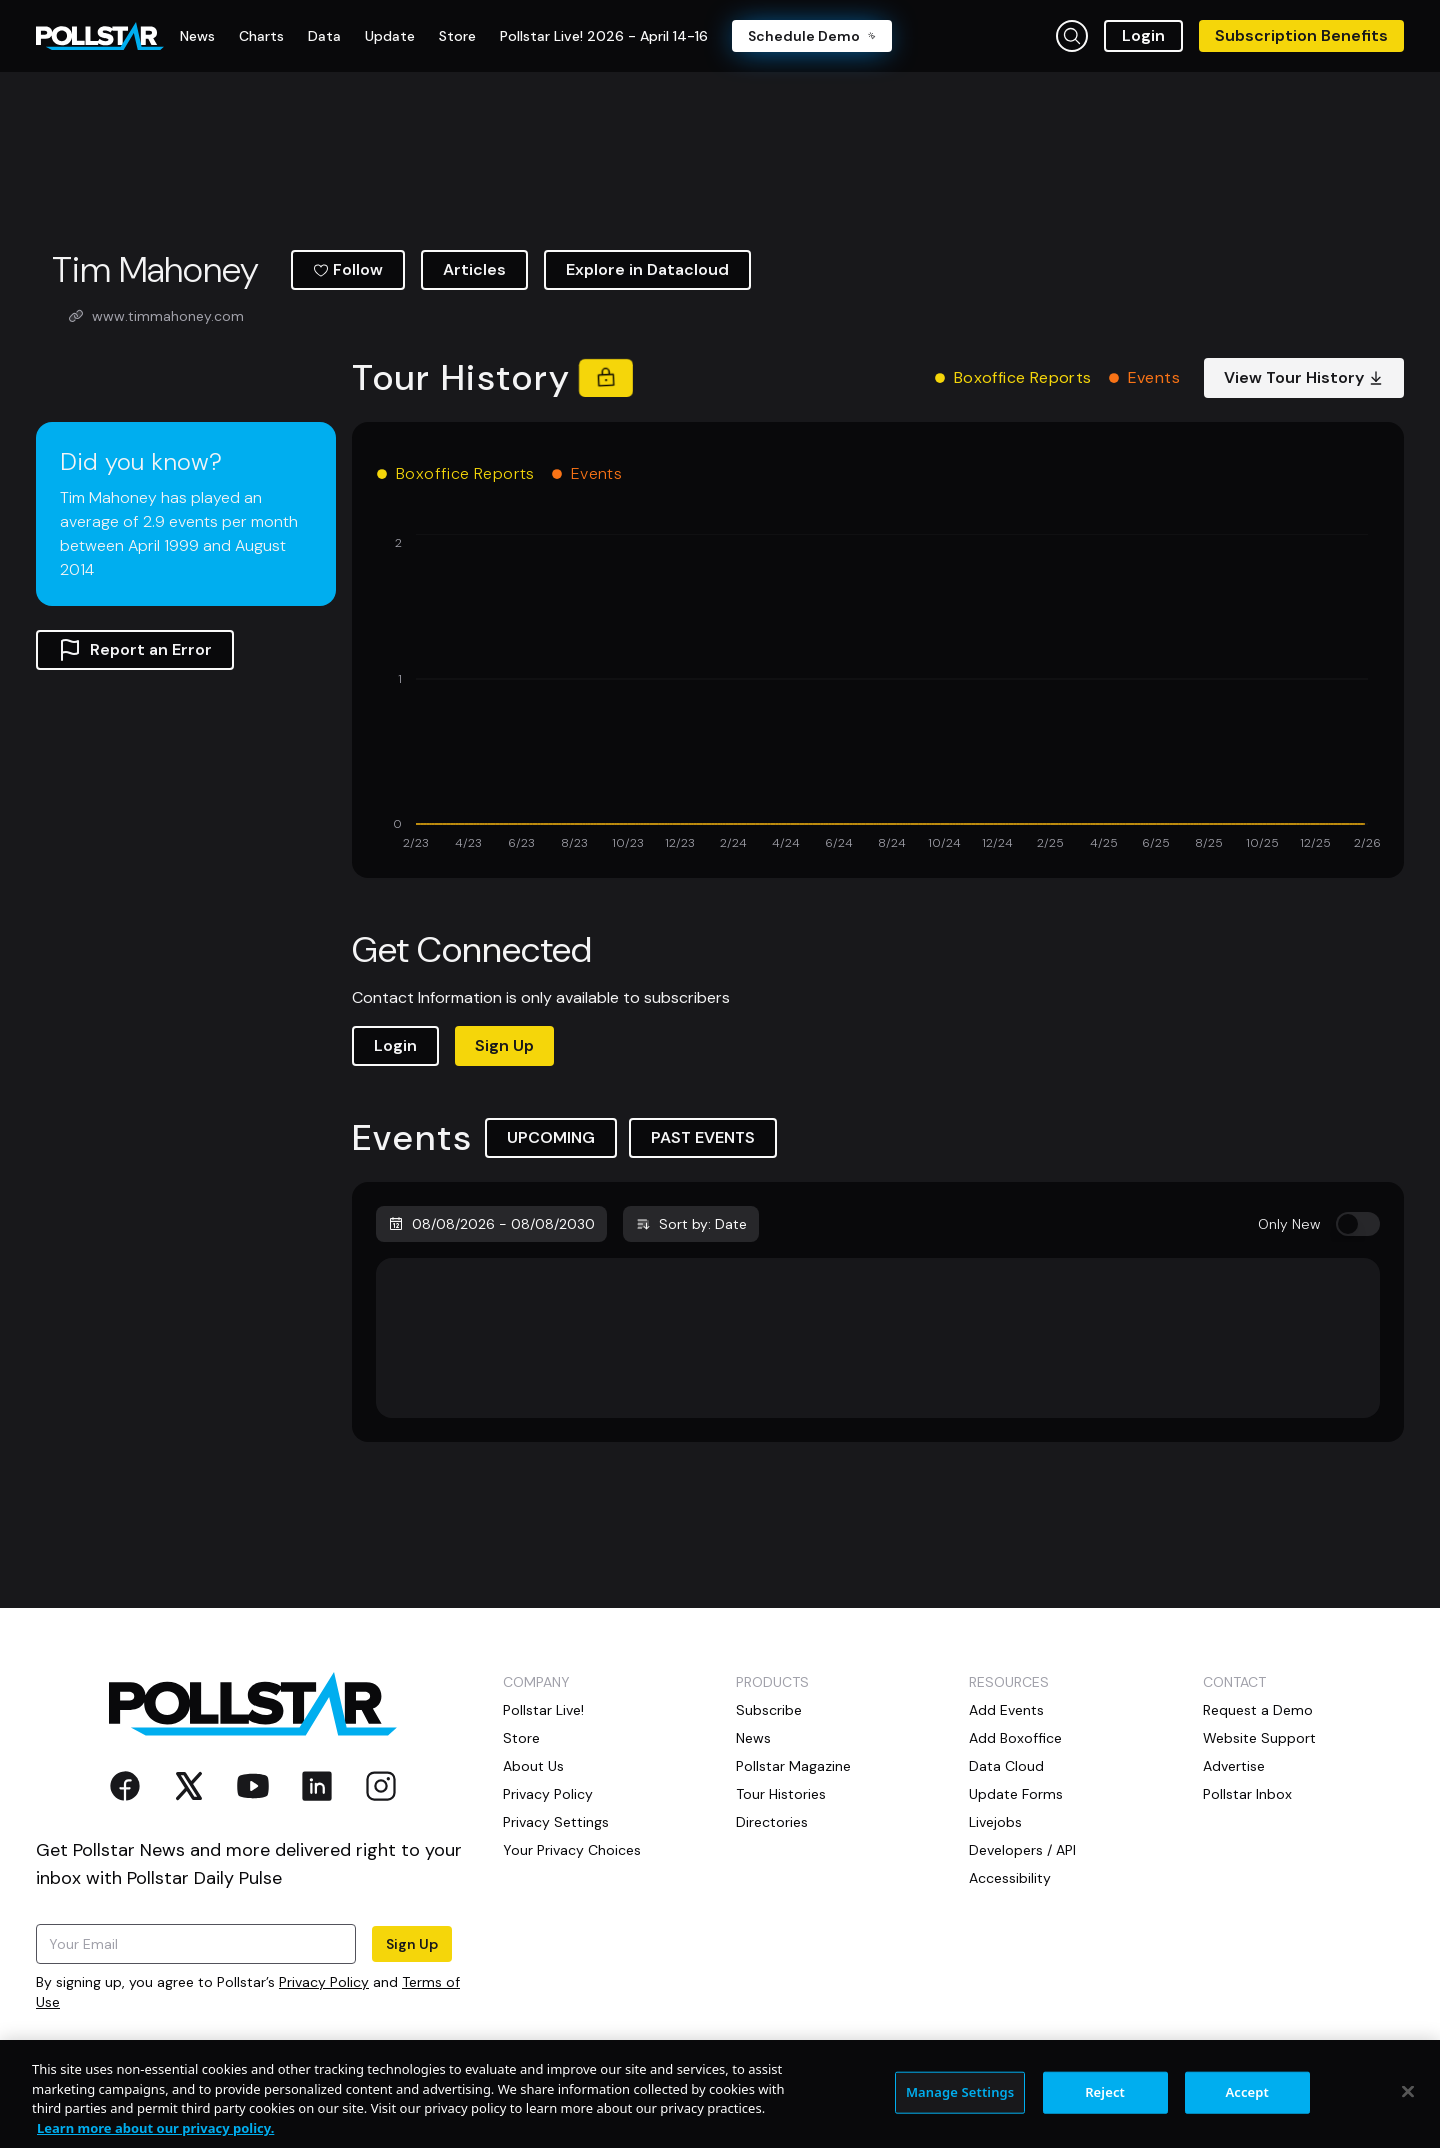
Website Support (1259, 1738)
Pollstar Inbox (1247, 1794)
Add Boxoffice (1015, 1738)
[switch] (1358, 1224)
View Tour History (1304, 377)
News (753, 1738)
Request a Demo (1258, 1710)
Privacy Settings (556, 1822)
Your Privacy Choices (572, 1850)
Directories (772, 1822)
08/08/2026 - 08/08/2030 (491, 1224)
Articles (474, 269)
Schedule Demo (812, 36)
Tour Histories (781, 1794)
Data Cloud (1006, 1766)
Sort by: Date (691, 1224)
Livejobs (995, 1822)
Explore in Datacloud (647, 269)
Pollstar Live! (543, 1710)
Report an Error (135, 650)
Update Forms (1016, 1794)
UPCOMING (551, 1137)
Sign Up (504, 1045)
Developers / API (1022, 1850)
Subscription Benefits (1301, 35)
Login (1143, 35)
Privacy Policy (324, 1982)
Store (521, 1738)
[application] (878, 694)
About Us (533, 1766)
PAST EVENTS (703, 1137)
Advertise (1234, 1766)
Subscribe (769, 1710)
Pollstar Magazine (793, 1766)
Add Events (1006, 1710)
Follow (348, 269)
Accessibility (1010, 1878)
